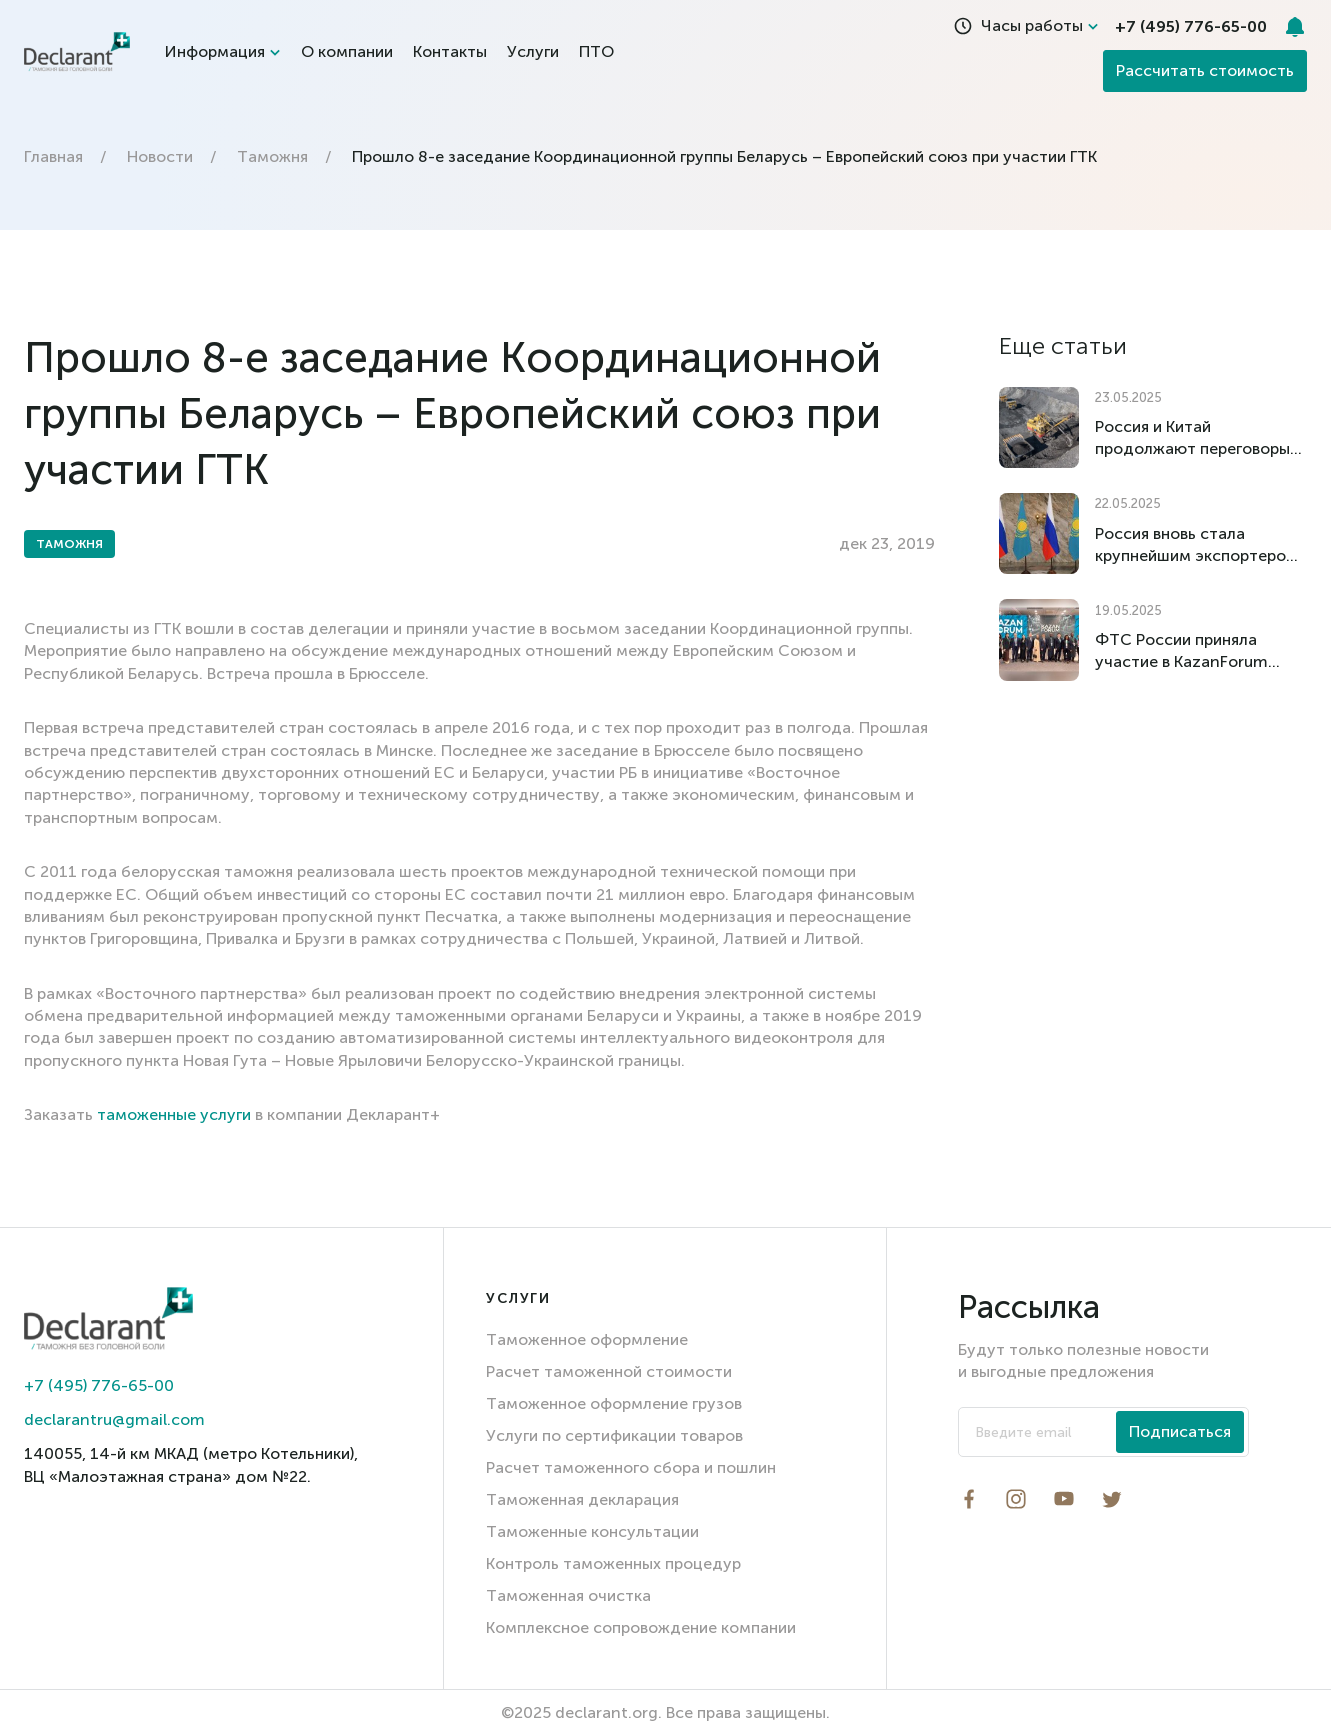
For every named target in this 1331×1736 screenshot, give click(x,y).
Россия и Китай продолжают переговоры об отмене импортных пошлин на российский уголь (1192, 438)
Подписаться (1180, 1431)
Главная (53, 156)
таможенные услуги (174, 1114)
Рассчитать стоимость (1205, 70)
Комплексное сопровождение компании (641, 1627)
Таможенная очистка (568, 1595)
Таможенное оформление (587, 1339)
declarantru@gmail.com (114, 1419)
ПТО (596, 51)
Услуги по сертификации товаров (614, 1435)
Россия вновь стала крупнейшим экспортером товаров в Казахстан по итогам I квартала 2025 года (1196, 545)
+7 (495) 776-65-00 (99, 1385)
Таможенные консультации (592, 1531)
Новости (160, 156)
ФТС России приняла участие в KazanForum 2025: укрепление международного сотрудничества (1181, 651)
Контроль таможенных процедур (613, 1563)
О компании (347, 51)
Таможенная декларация (582, 1499)
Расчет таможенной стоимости (609, 1371)
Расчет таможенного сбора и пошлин (631, 1467)
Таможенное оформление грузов (614, 1403)
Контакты (450, 51)
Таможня (272, 156)
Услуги (533, 51)
